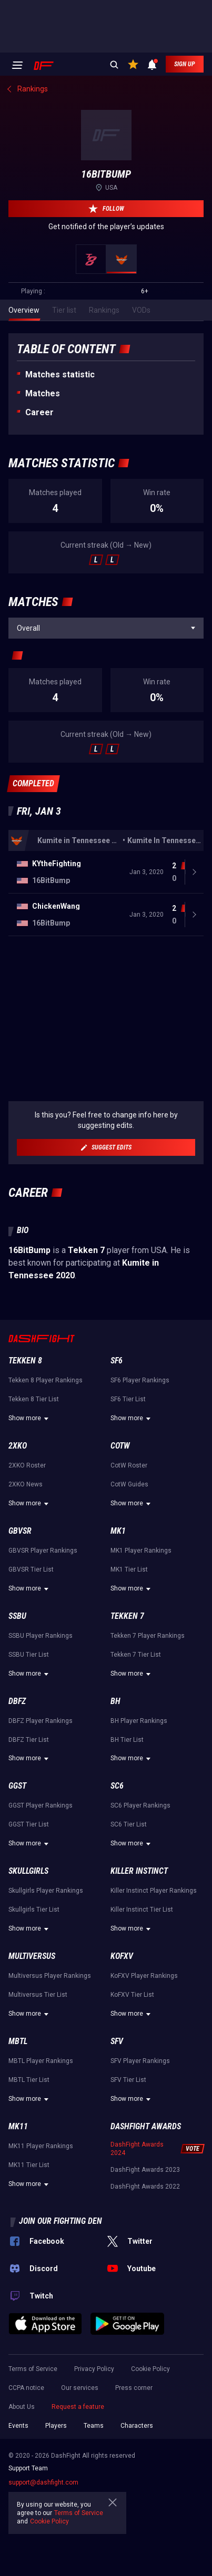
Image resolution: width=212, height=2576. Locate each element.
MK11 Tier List (28, 2165)
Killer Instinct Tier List (141, 1909)
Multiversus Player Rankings (49, 1975)
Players (56, 2425)
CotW (120, 1446)
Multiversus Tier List (37, 1994)
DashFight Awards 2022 (145, 2186)
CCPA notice (26, 2388)
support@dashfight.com (43, 2482)
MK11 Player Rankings (40, 2146)
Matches (42, 393)
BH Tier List (127, 1739)
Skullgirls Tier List (33, 1909)
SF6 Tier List (128, 1399)
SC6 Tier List (128, 1824)
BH (115, 1701)
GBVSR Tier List (31, 1569)
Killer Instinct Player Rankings (153, 1890)
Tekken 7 (127, 1616)
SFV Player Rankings (140, 2061)
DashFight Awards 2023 (145, 2169)
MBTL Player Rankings (40, 2061)
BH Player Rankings (138, 1721)
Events (18, 2425)
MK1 (118, 1531)
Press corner (134, 2388)
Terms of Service (32, 2369)
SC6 (117, 1786)
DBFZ (17, 1701)
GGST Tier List (28, 1824)
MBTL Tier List (28, 2080)
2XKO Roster (27, 1465)
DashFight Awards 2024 (137, 2149)
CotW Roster (128, 1465)
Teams (94, 2425)
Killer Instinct (139, 1871)
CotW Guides (129, 1484)
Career (39, 412)
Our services (79, 2388)
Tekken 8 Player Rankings (45, 1380)
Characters (136, 2425)
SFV (116, 2041)
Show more (30, 1418)
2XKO (17, 1446)
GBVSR (20, 1531)
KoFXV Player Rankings (144, 1975)
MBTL (17, 2041)
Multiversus (31, 1956)
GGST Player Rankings (40, 1805)
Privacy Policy (94, 2369)
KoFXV (121, 1956)
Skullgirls (28, 1871)
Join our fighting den (60, 2221)
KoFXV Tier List (132, 1994)
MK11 (18, 2126)
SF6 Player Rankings (139, 1380)
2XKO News (25, 1484)
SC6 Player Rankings (140, 1805)
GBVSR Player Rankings (42, 1550)
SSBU (17, 1616)
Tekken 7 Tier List (135, 1654)
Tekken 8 (25, 1361)
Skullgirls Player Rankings (45, 1890)
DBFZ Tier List (28, 1739)
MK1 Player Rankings (140, 1550)
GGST (17, 1786)
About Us (21, 2406)
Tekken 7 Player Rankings (147, 1635)
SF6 (116, 1361)
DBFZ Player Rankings (40, 1721)
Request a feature (78, 2406)
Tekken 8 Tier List (33, 1399)
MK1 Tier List (129, 1569)
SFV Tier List (128, 2080)
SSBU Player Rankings (40, 1635)
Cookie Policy (150, 2369)
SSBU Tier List (28, 1654)
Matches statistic (60, 374)
